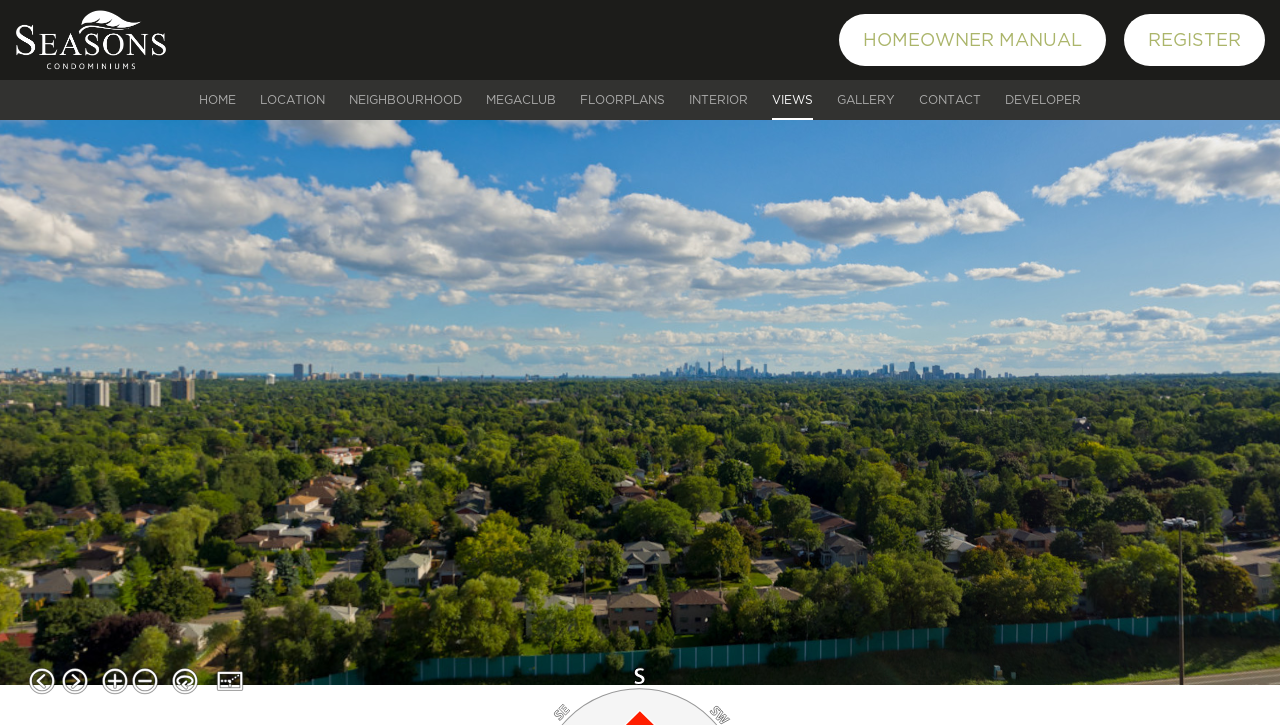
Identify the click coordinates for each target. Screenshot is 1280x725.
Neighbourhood (405, 99)
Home (217, 99)
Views (792, 99)
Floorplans (622, 99)
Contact (950, 99)
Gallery (866, 99)
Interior (718, 99)
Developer (1043, 99)
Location (292, 99)
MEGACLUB (521, 99)
